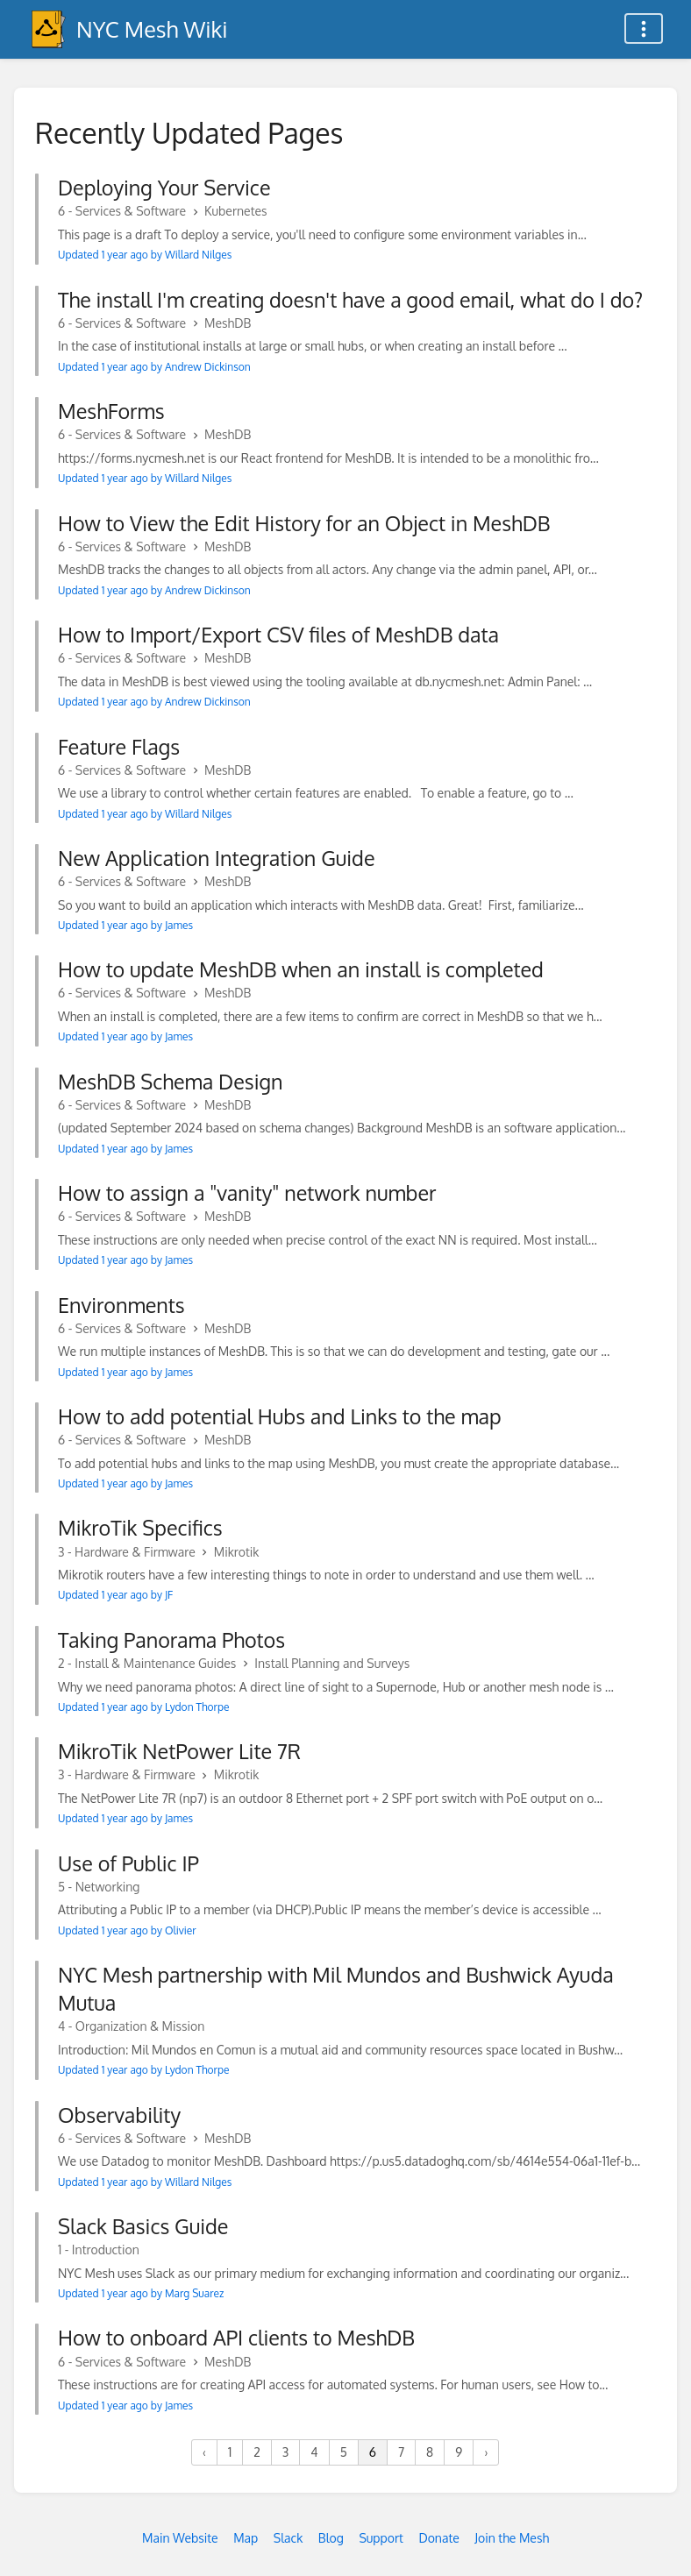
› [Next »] (486, 2452)
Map (245, 2537)
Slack (288, 2537)
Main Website (180, 2537)
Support (381, 2537)
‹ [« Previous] (204, 2452)
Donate (438, 2537)
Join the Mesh (511, 2537)
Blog (331, 2537)
